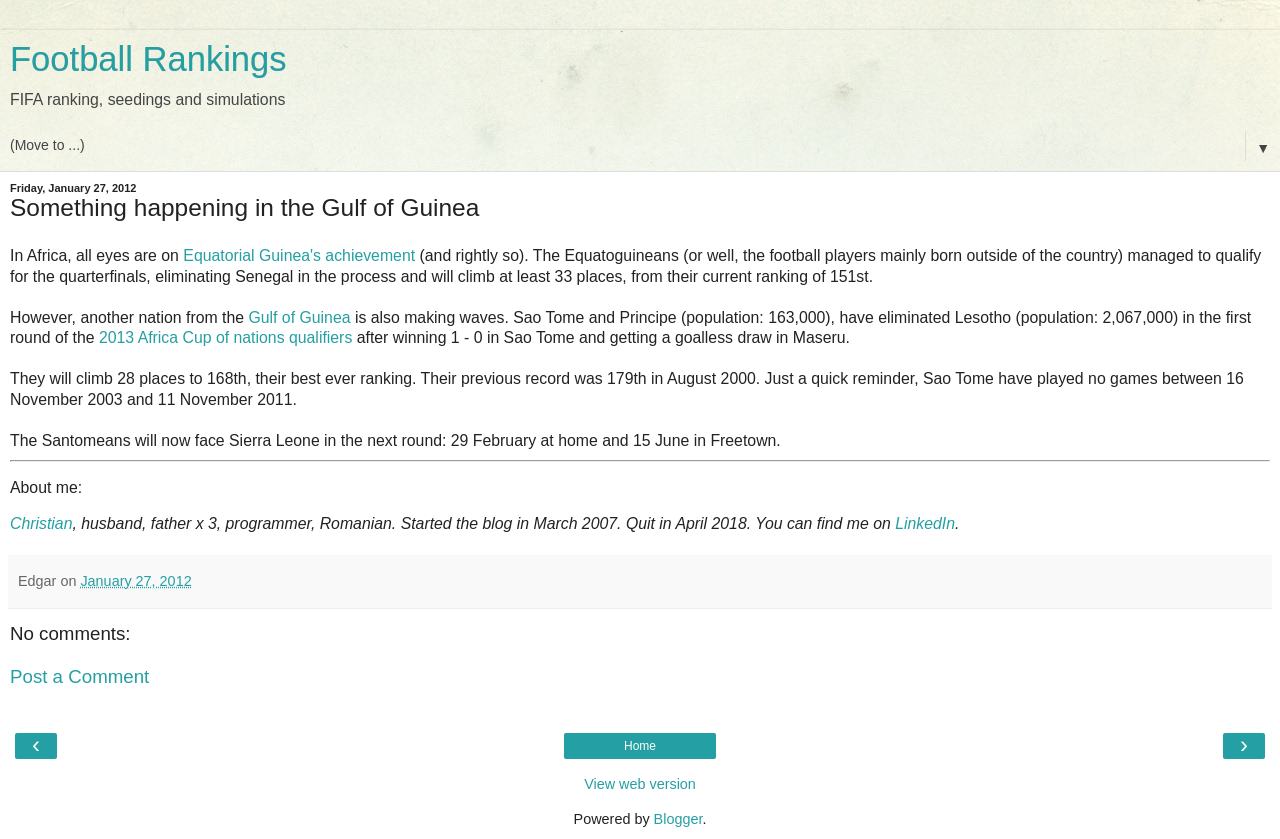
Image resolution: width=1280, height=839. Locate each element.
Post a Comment (79, 676)
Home (640, 746)
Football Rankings (148, 59)
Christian (41, 523)
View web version (640, 784)
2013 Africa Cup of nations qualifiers (225, 337)
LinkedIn (925, 523)
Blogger (678, 819)
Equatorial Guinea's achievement (299, 255)
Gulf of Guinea (299, 317)
